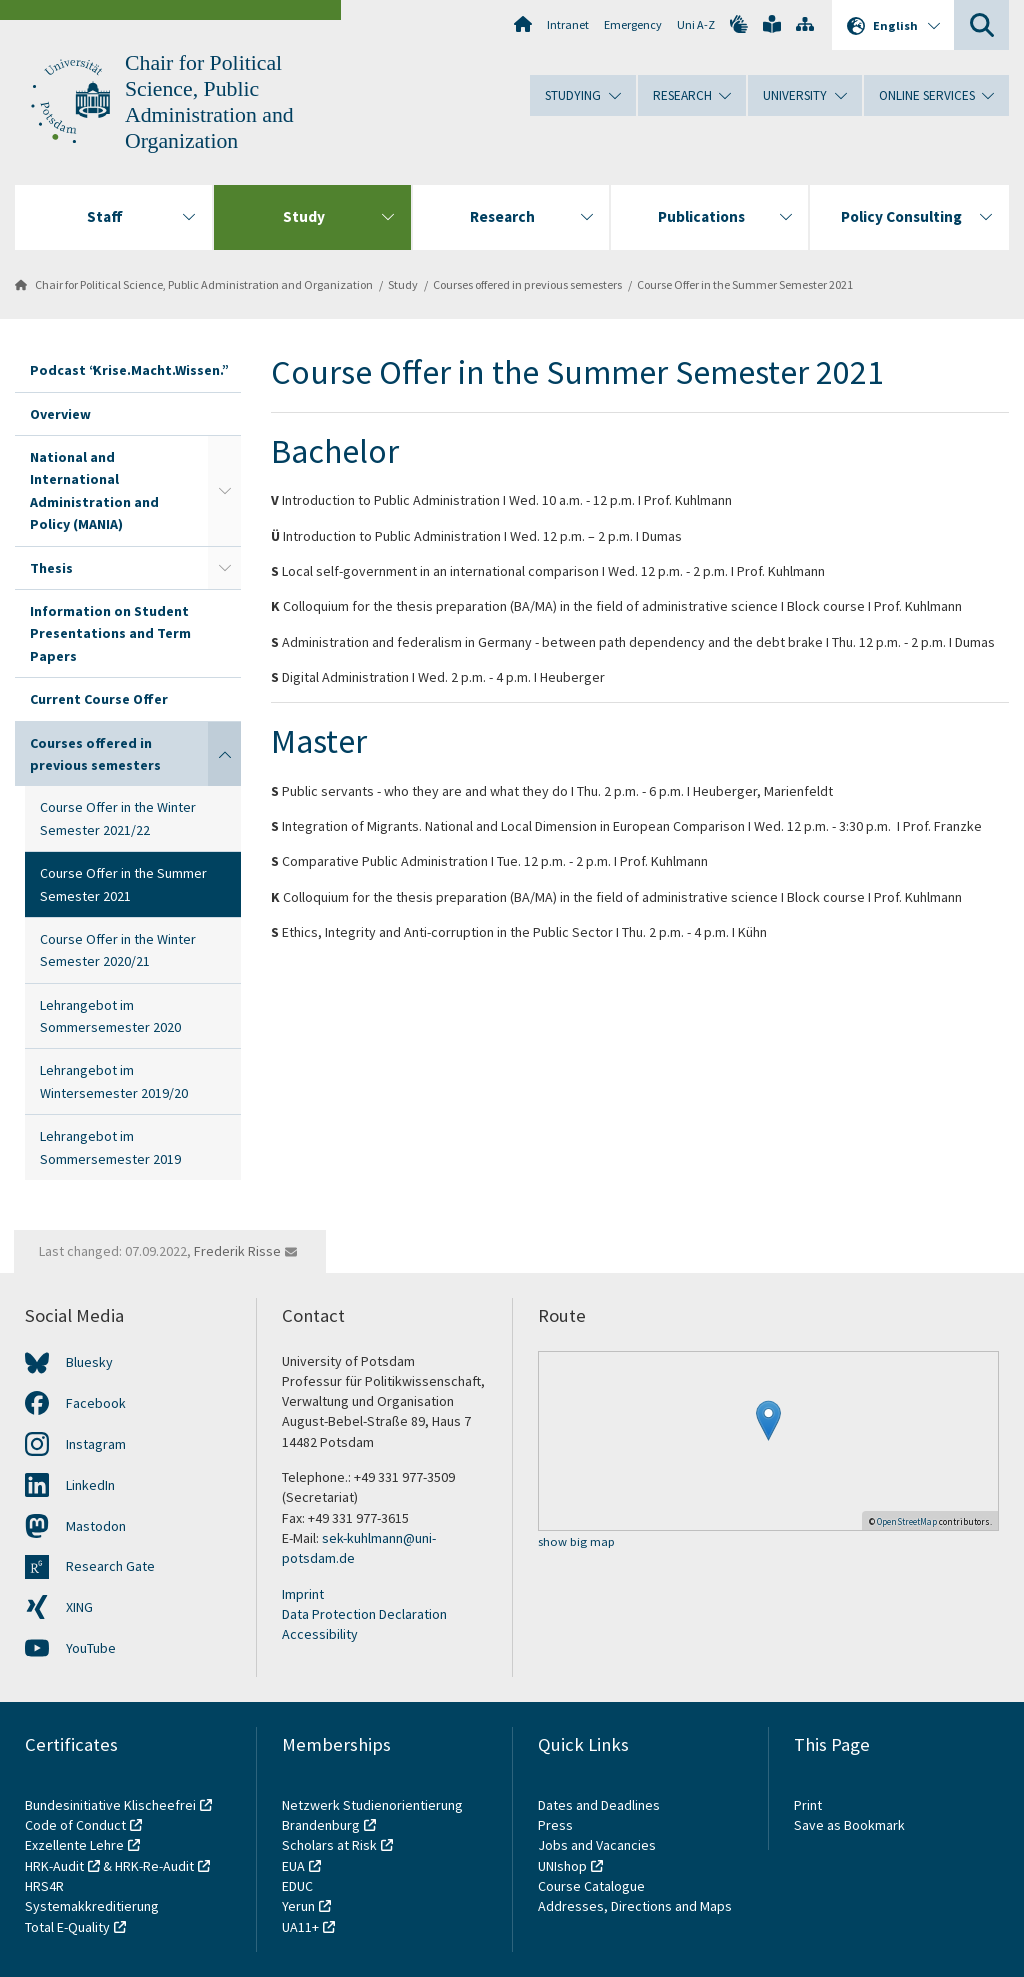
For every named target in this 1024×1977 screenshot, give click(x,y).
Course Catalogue (591, 1886)
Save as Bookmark (849, 1825)
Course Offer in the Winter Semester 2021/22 (118, 818)
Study (403, 284)
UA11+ (300, 1927)
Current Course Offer (99, 699)
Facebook (96, 1403)
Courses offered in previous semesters (527, 284)
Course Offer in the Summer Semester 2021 (745, 284)
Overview (60, 414)
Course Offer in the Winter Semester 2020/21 (118, 950)
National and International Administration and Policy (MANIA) (94, 490)
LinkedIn (90, 1485)
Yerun (298, 1906)
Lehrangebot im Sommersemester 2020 (110, 1016)
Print (808, 1805)
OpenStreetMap (907, 1521)
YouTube (91, 1648)
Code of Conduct (75, 1825)
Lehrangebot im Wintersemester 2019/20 (114, 1081)
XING (79, 1607)
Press (555, 1825)
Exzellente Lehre (74, 1845)
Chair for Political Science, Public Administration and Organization (204, 284)
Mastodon (96, 1526)
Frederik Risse (237, 1251)
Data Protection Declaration (364, 1614)
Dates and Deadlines (599, 1805)
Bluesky (89, 1362)
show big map (576, 1542)
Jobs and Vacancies (597, 1845)
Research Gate (110, 1566)
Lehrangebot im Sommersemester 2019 (110, 1147)
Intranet (568, 24)
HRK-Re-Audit (154, 1866)
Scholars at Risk (329, 1845)
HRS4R (44, 1886)
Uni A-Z (696, 24)
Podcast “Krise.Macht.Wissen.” (128, 370)
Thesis (51, 568)
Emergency (633, 24)
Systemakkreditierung (92, 1906)
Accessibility (320, 1634)
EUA (293, 1866)
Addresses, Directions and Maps (635, 1906)
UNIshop (562, 1866)
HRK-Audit (54, 1866)
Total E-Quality (67, 1927)
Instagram (96, 1444)
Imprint (303, 1594)
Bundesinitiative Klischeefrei (110, 1805)
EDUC (297, 1886)
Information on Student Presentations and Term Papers (110, 633)
